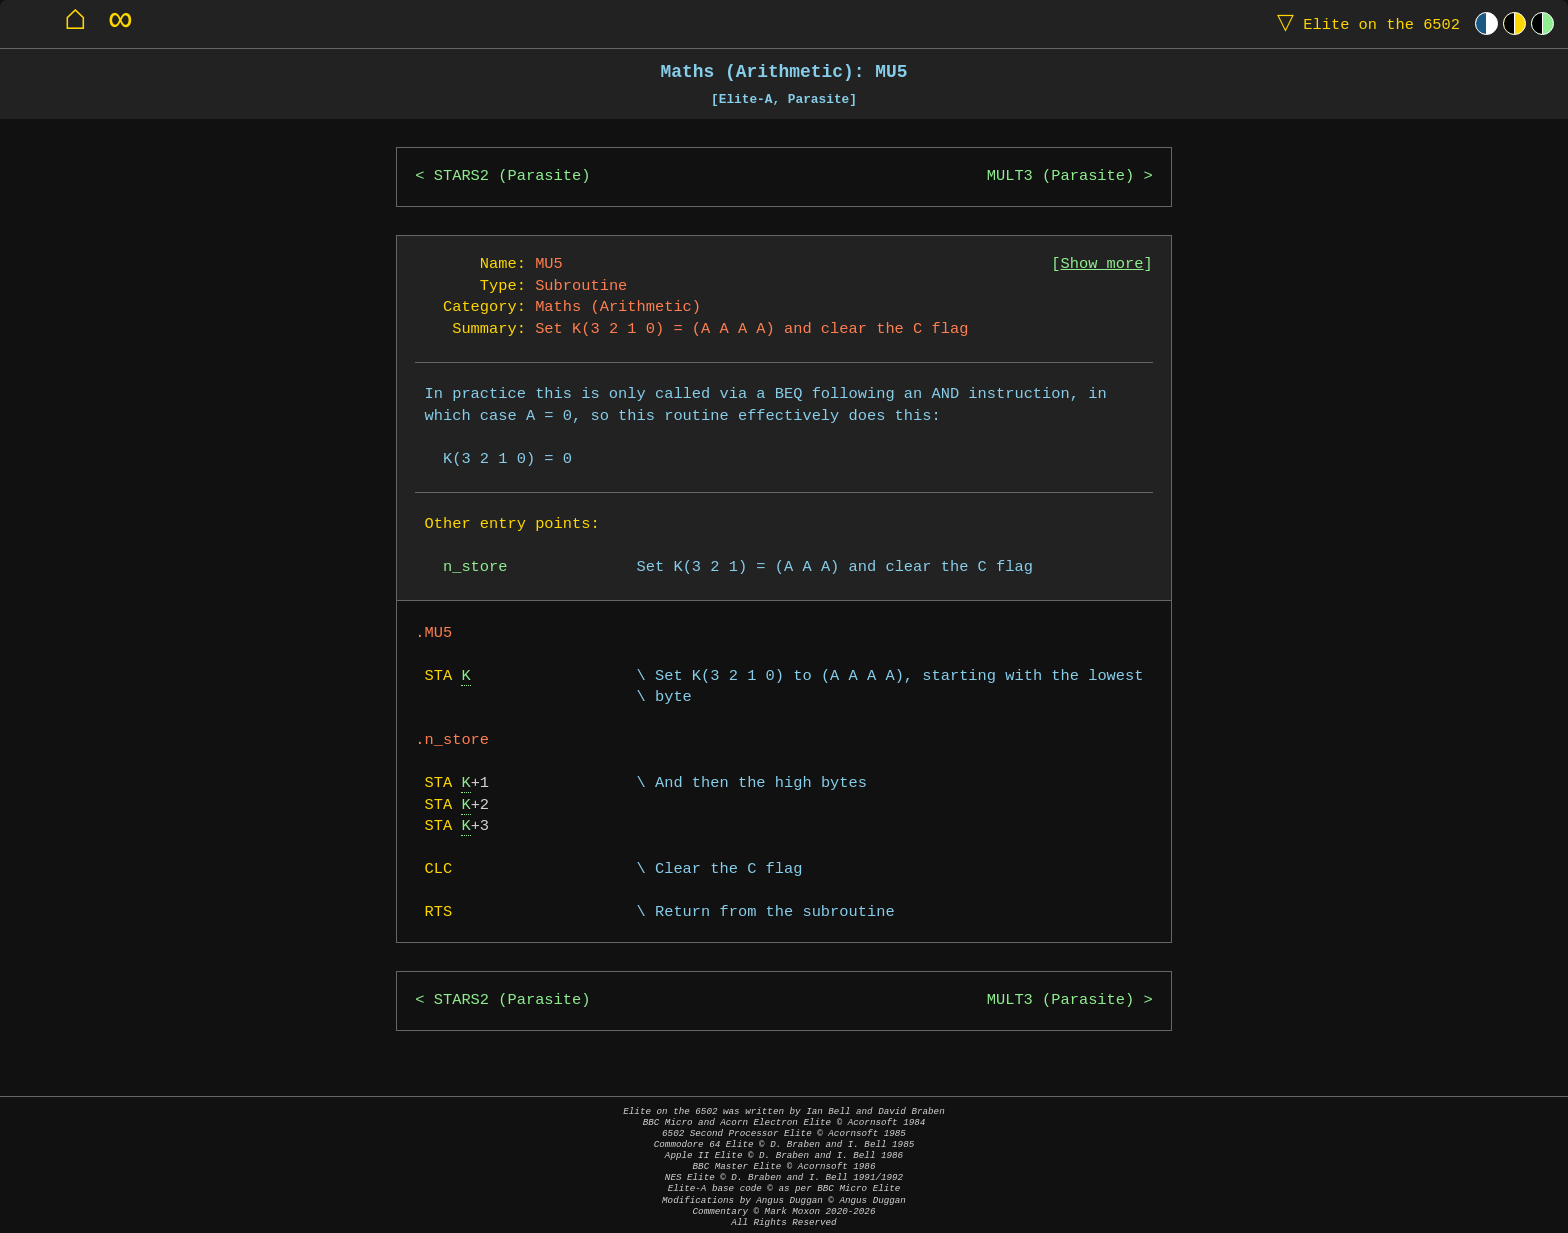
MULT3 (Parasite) (1060, 176)
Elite (1364, 23)
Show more (1102, 264)
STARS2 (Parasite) (512, 176)
